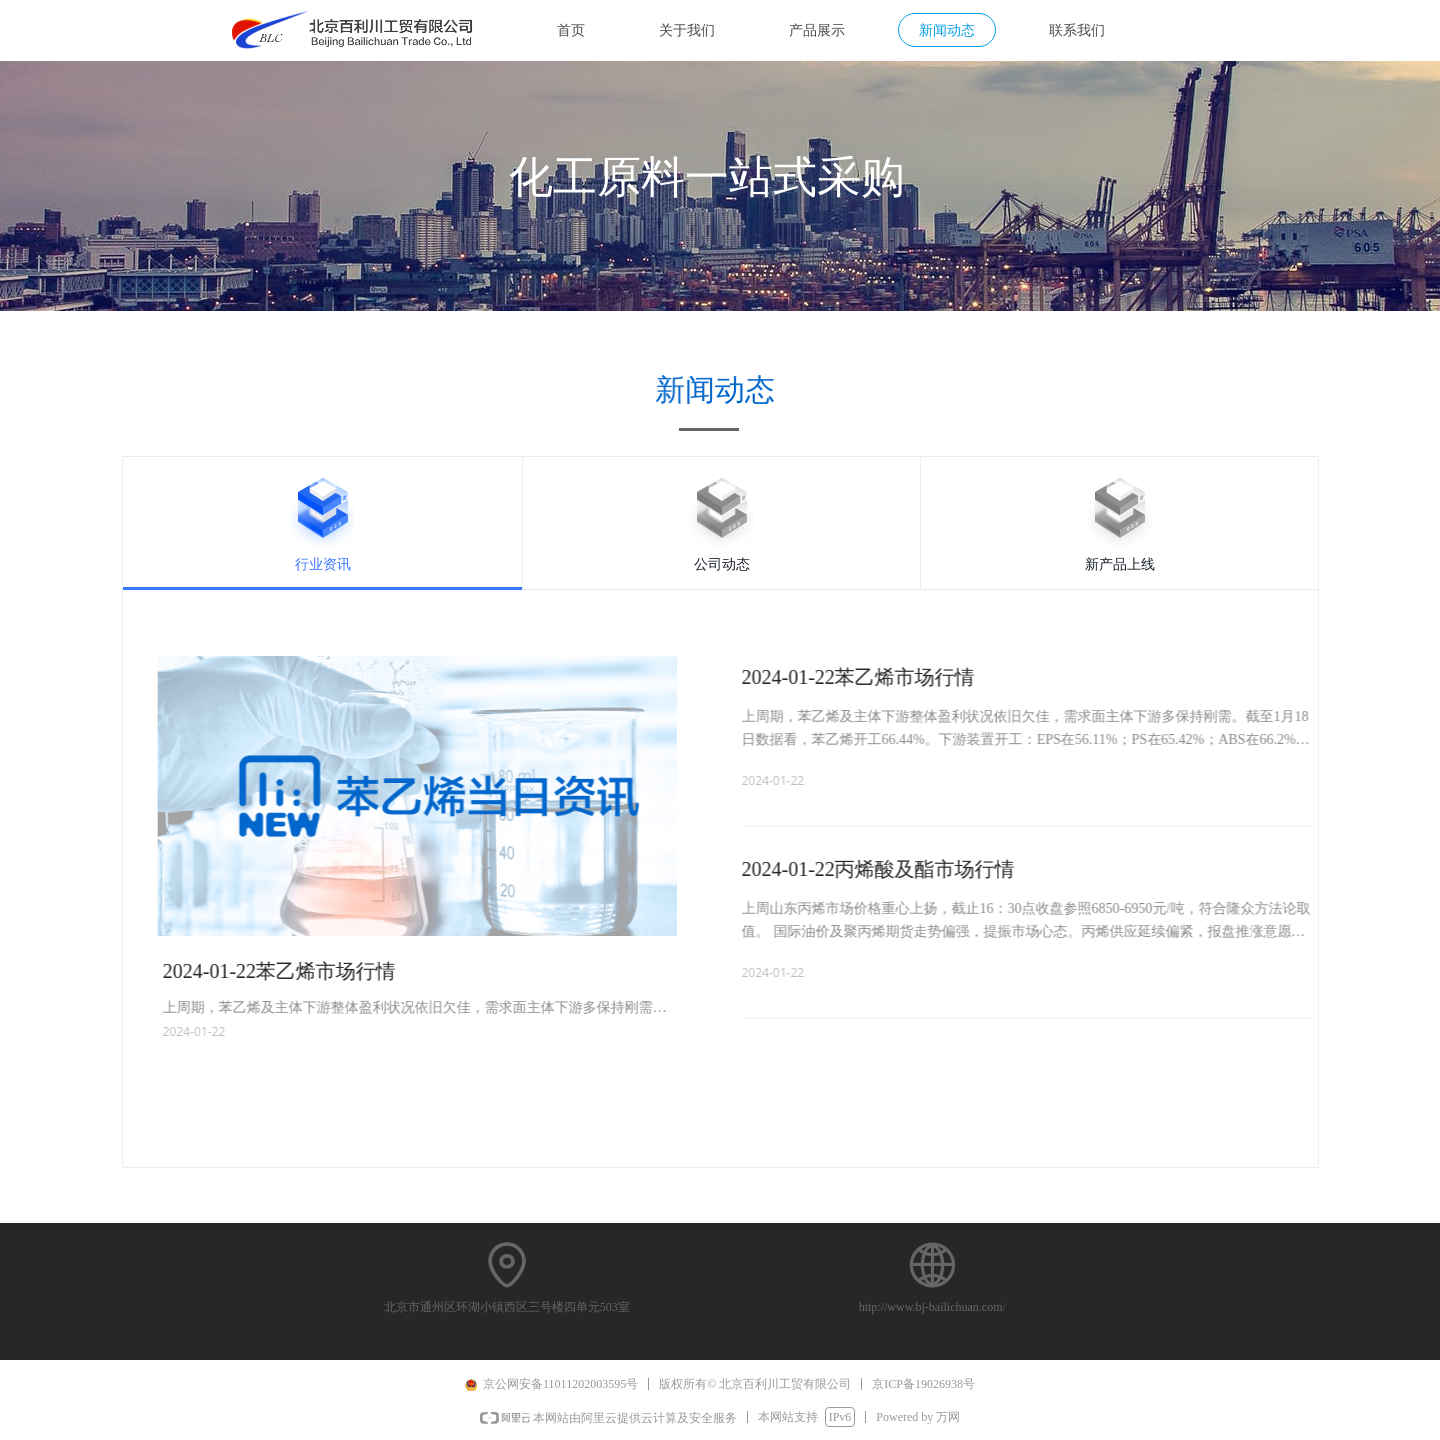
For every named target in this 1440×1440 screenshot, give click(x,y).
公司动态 (722, 564)
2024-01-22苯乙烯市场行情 (920, 677)
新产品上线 (1120, 564)
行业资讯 (323, 564)
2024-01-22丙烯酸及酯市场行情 (940, 869)
